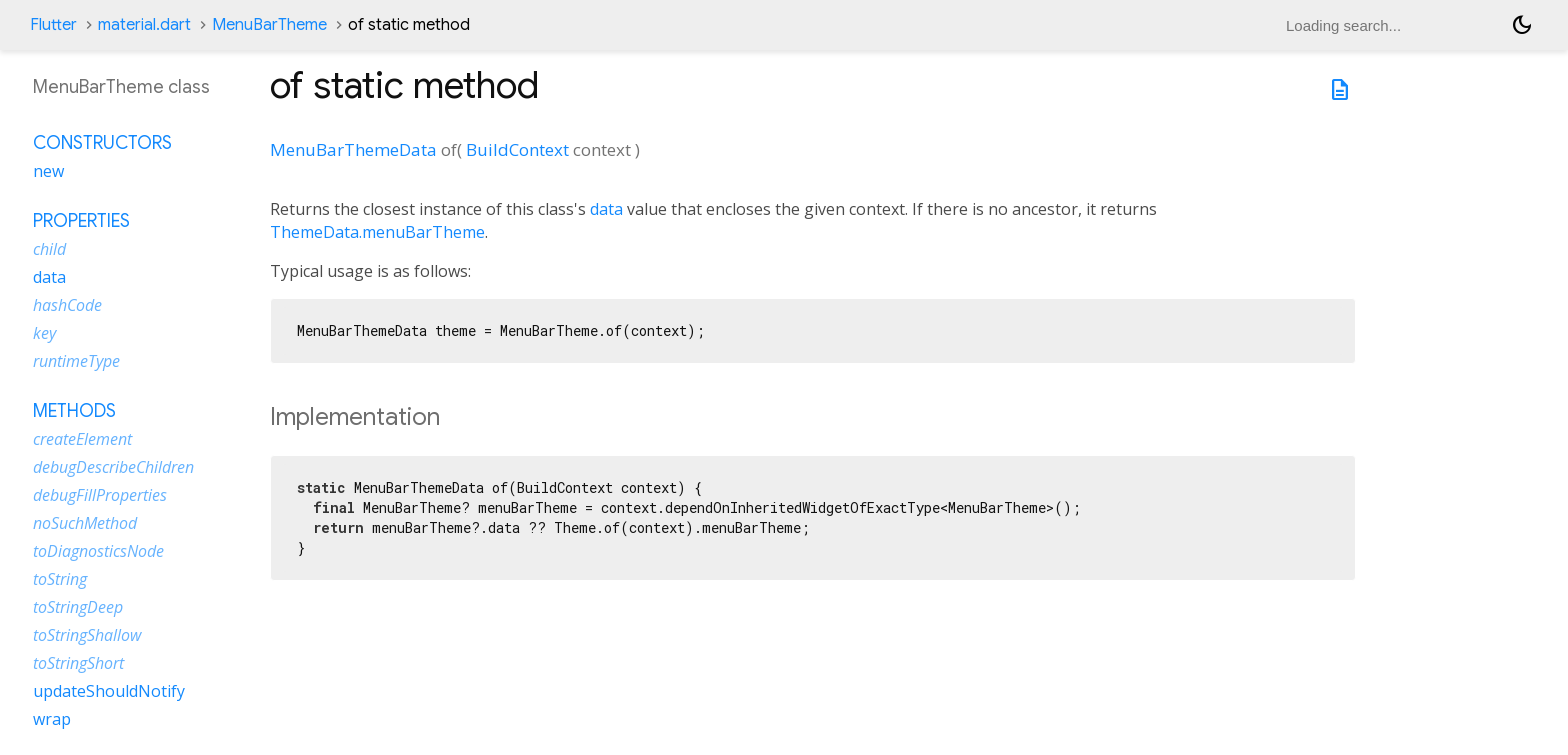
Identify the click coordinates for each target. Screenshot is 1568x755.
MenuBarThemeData (353, 149)
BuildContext (517, 149)
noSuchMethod (85, 523)
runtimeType (76, 361)
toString (60, 579)
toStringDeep (78, 607)
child (49, 249)
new (48, 171)
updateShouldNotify (109, 691)
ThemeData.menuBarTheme (377, 232)
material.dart (144, 25)
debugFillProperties (100, 495)
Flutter (53, 25)
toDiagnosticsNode (98, 551)
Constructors (102, 143)
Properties (81, 221)
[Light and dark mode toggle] (1522, 25)
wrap (52, 719)
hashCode (67, 305)
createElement (82, 439)
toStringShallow (87, 635)
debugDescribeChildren (113, 467)
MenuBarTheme (269, 25)
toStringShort (78, 663)
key (44, 333)
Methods (74, 411)
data (606, 209)
